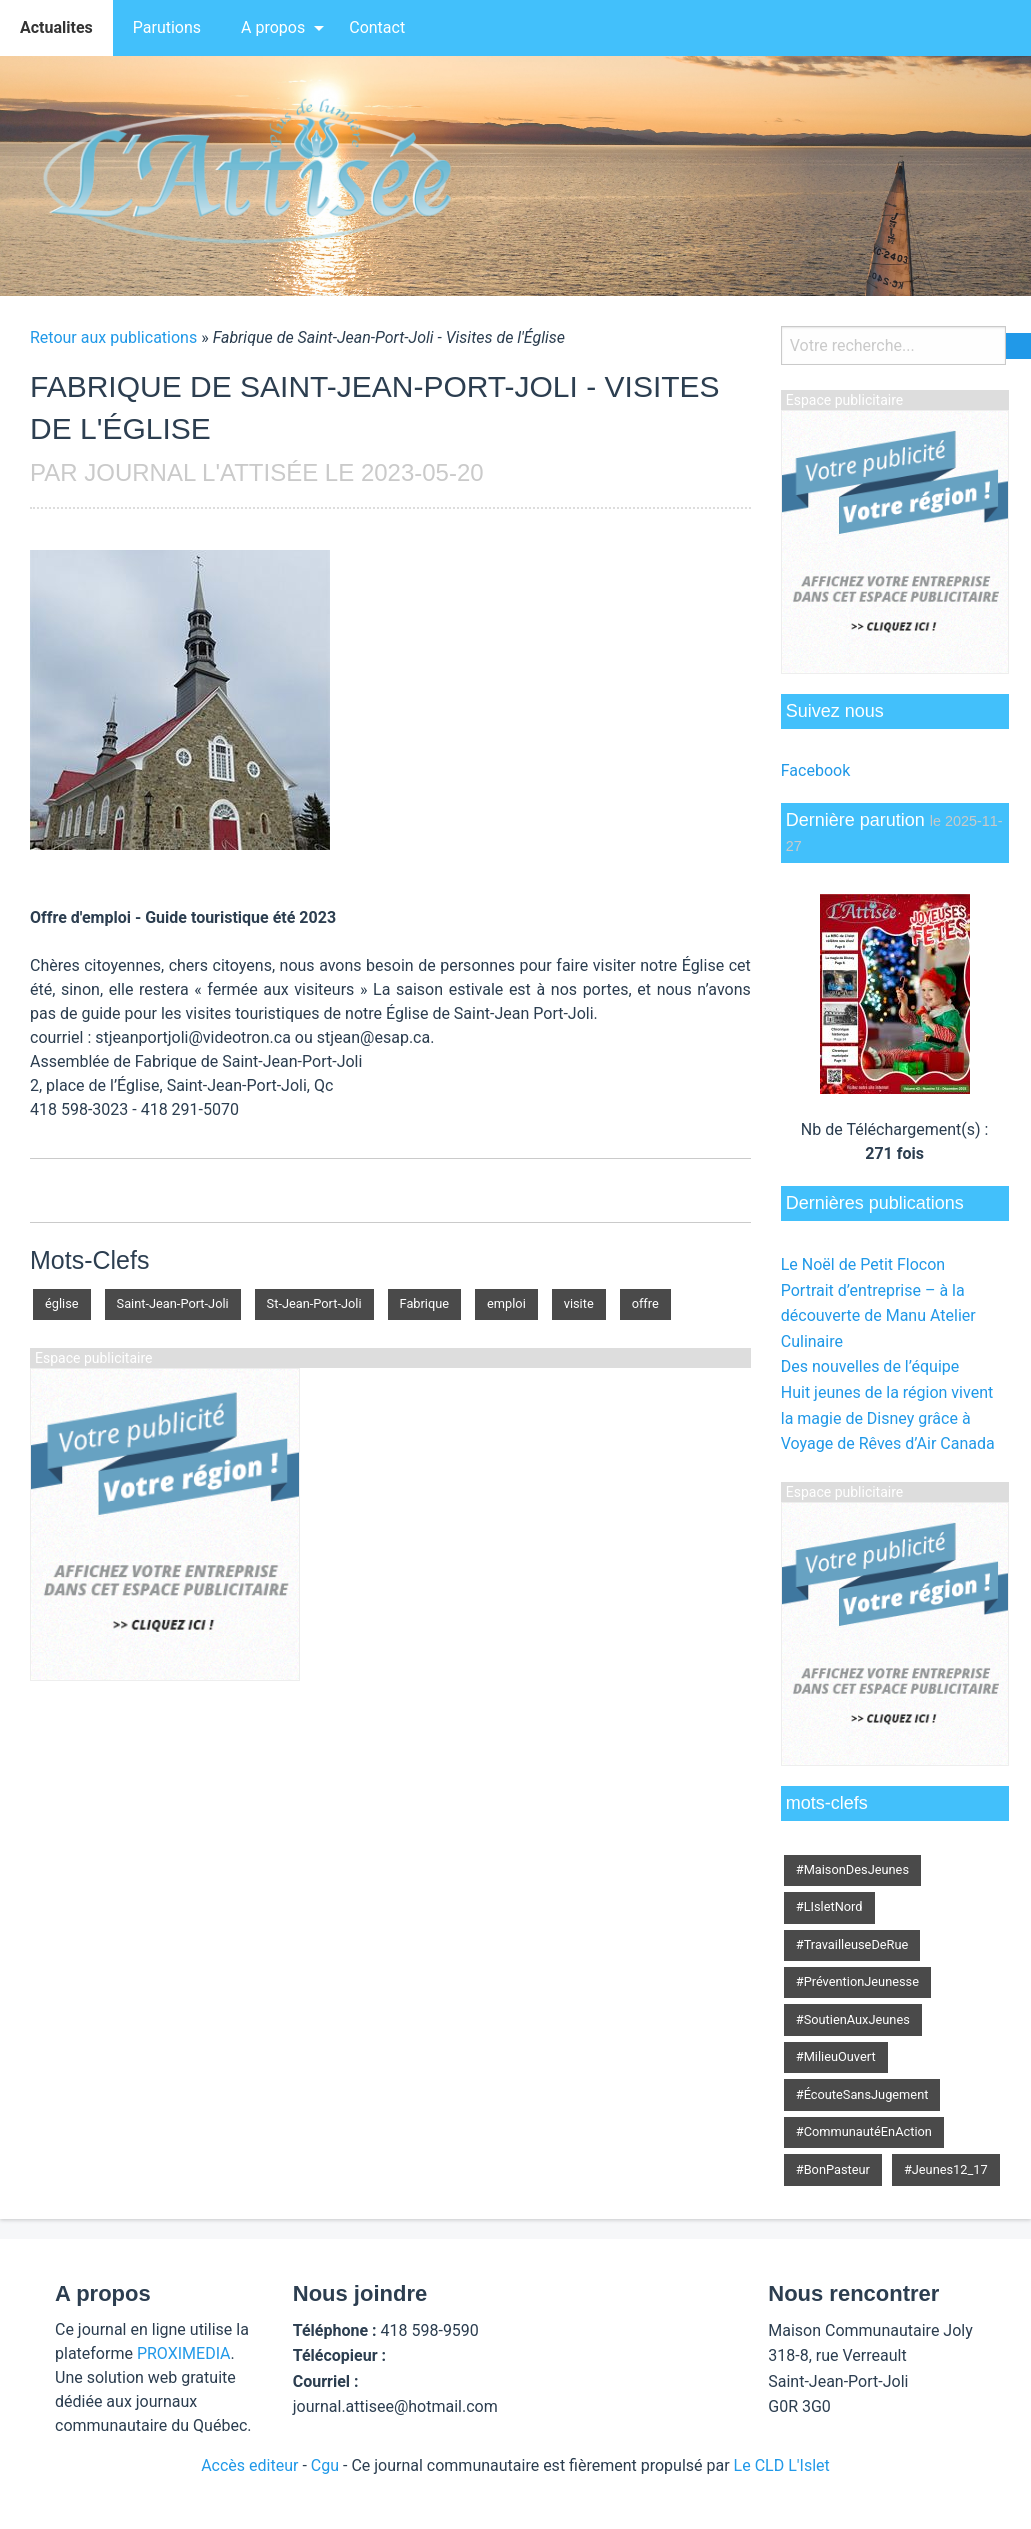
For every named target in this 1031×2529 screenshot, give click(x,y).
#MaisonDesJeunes (852, 1869)
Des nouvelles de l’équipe (870, 1366)
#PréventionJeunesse (857, 1981)
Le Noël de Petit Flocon (863, 1264)
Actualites (56, 27)
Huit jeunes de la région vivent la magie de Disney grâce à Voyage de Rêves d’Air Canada (888, 1418)
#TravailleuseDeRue (852, 1944)
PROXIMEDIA (184, 2353)
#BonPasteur (833, 2169)
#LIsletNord (829, 1906)
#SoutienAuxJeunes (853, 2019)
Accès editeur (249, 2465)
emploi (506, 1303)
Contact (377, 27)
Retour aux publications (113, 337)
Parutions (167, 27)
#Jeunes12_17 (946, 2169)
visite (579, 1303)
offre (645, 1303)
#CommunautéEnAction (864, 2131)
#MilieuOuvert (836, 2056)
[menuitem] (56, 28)
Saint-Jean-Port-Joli (173, 1303)
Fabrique (425, 1303)
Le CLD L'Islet (782, 2465)
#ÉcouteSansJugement (862, 2094)
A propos (273, 27)
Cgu (325, 2465)
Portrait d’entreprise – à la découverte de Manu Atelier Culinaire (878, 1316)
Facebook (815, 770)
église (62, 1303)
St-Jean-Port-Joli (314, 1303)
